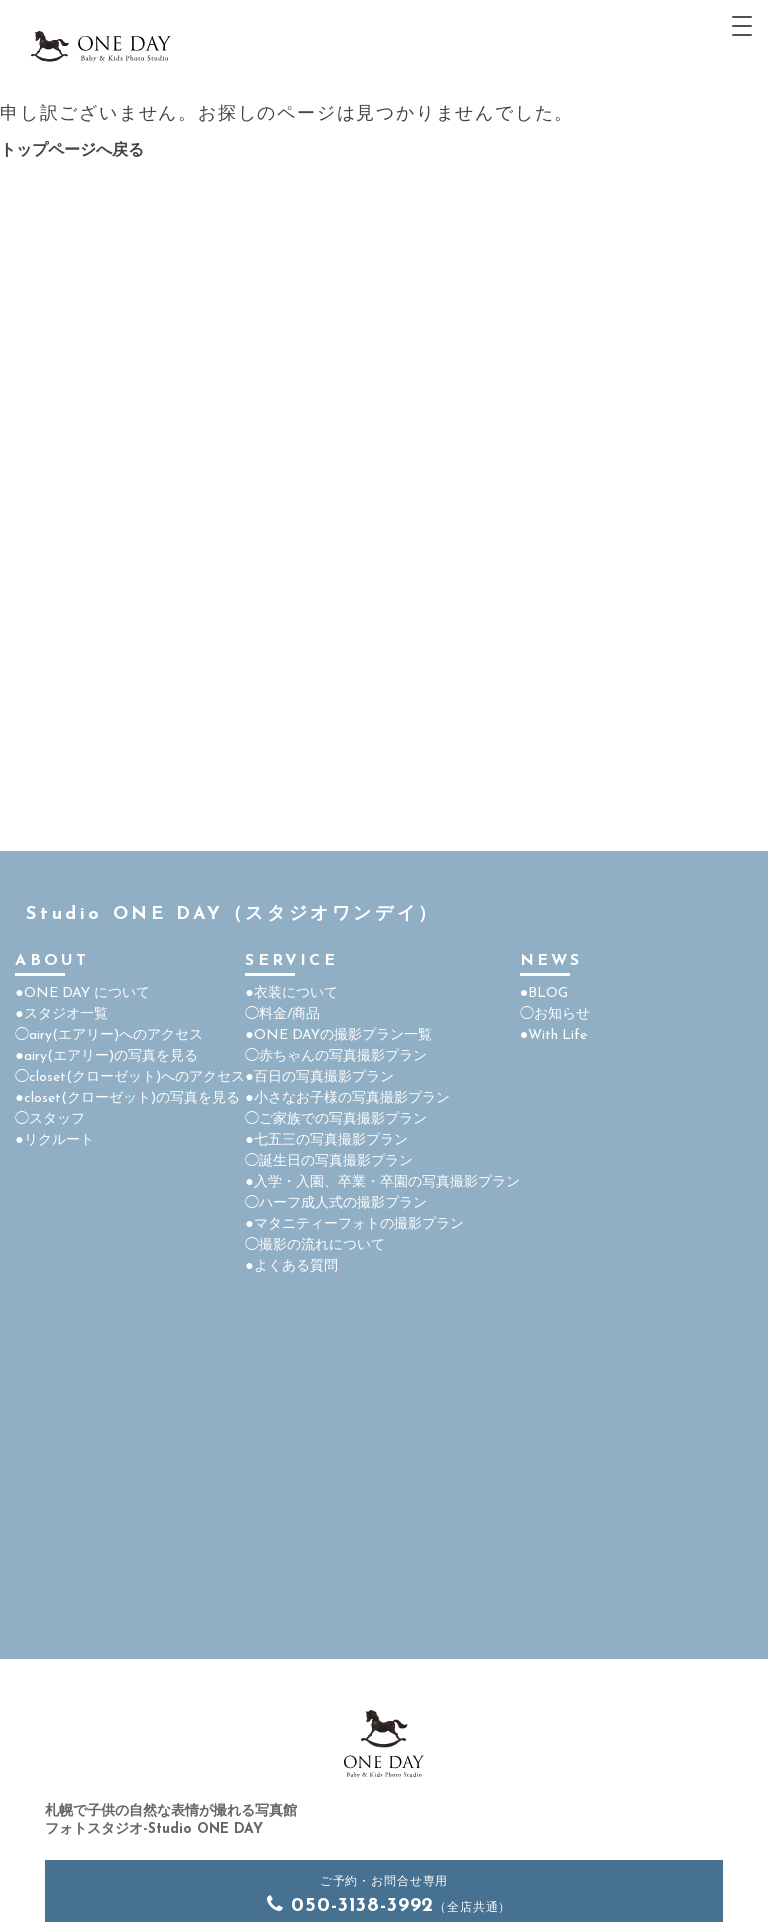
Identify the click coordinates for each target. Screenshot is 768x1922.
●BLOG (544, 993)
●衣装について (291, 993)
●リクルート (54, 1140)
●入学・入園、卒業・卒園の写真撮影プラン (382, 1182)
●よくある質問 (291, 1266)
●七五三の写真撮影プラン (326, 1140)
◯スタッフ (50, 1119)
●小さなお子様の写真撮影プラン (347, 1098)
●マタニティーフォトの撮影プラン (354, 1224)
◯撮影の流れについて (315, 1245)
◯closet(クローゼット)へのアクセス (130, 1077)
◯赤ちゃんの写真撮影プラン (336, 1056)
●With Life (553, 1035)
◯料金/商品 (282, 1014)
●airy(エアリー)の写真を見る (106, 1056)
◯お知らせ (555, 1014)
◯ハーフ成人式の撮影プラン (336, 1203)
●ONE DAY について (82, 993)
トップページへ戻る (72, 151)
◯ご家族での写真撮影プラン (336, 1119)
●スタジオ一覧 (61, 1014)
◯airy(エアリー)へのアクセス (109, 1035)
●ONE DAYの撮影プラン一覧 (338, 1035)
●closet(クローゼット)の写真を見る (127, 1098)
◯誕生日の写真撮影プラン (329, 1161)
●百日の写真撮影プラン (319, 1077)
